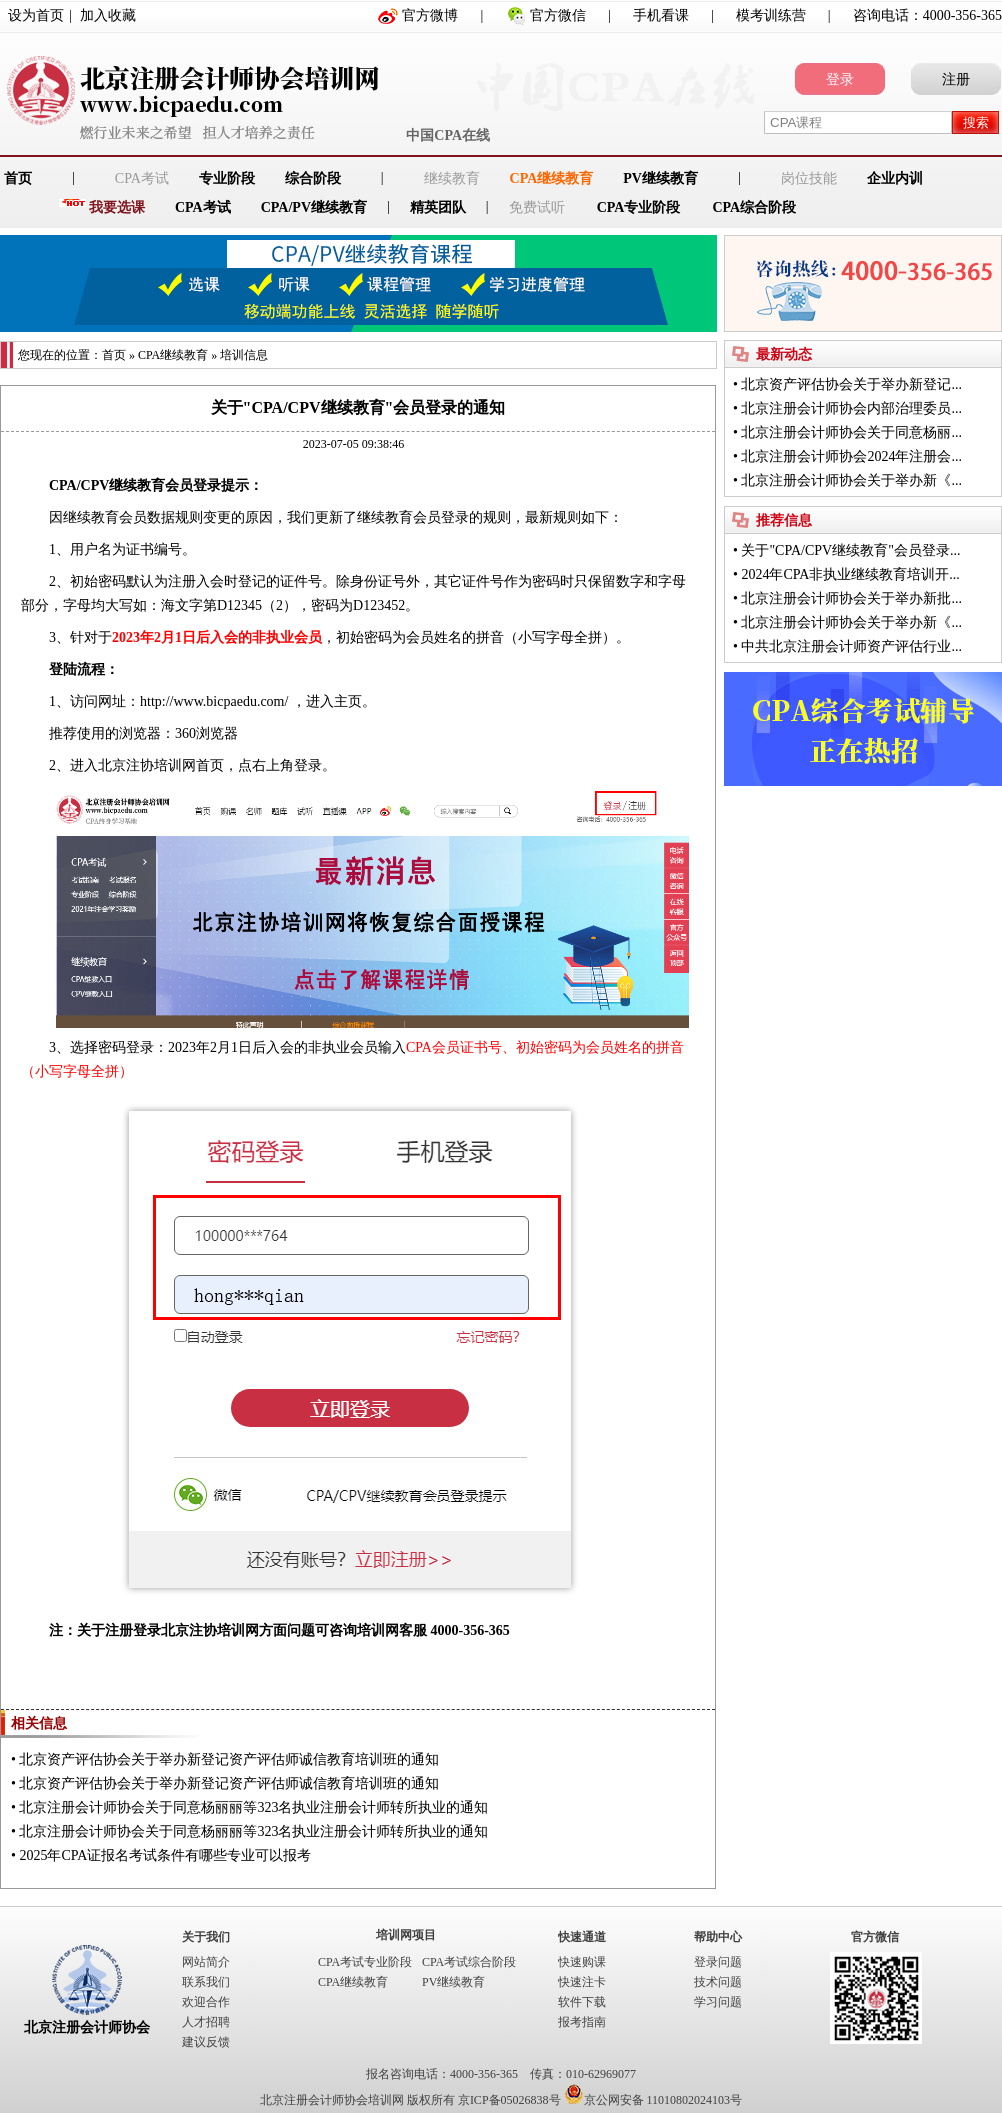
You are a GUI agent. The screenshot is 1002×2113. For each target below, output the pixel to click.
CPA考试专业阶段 (365, 1962)
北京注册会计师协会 (87, 2027)
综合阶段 (313, 178)
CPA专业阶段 (639, 207)
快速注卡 (582, 1982)
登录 (840, 79)
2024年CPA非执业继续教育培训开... (850, 574)
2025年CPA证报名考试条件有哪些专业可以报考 (165, 1855)
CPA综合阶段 (754, 207)
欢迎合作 (206, 2002)
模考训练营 (771, 15)
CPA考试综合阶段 (469, 1962)
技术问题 (718, 1982)
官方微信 (558, 15)
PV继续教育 (660, 178)
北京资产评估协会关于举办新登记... (851, 384)
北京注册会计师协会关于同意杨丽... (851, 432)
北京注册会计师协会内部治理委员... (851, 408)
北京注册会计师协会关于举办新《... (851, 480)
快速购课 (582, 1962)
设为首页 (36, 15)
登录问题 (718, 1962)
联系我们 (206, 1982)
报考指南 (582, 2022)
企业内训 (895, 178)
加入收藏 (108, 15)
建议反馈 (206, 2042)
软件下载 (582, 2002)
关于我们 (206, 1937)
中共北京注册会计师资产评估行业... (851, 646)
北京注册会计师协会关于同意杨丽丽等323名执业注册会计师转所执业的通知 (253, 1807)
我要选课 (117, 207)
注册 (956, 79)
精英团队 (438, 207)
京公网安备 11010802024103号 (653, 2100)
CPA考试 (203, 207)
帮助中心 (718, 1937)
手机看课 (661, 15)
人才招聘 (206, 2022)
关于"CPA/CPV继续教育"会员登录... (850, 550)
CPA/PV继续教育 (314, 207)
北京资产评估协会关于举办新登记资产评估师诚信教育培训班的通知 (229, 1759)
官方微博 (430, 15)
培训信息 (244, 355)
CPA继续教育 (552, 178)
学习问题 (718, 2002)
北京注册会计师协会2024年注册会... (851, 456)
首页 (114, 355)
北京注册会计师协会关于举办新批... (851, 598)
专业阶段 (227, 178)
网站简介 (206, 1962)
